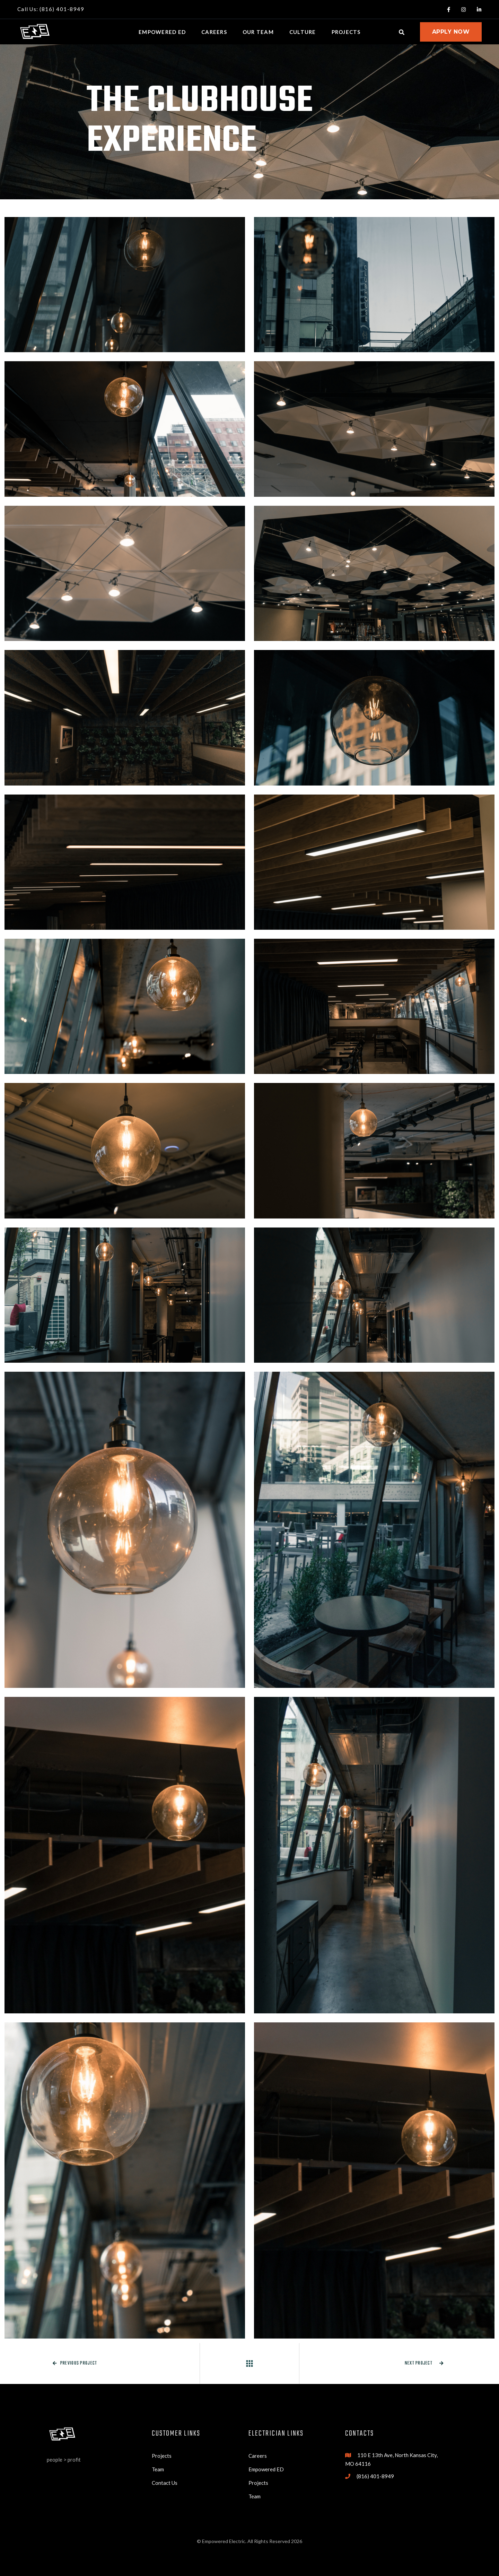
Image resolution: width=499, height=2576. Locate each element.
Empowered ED (266, 2469)
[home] (34, 32)
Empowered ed (162, 32)
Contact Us (164, 2483)
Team (158, 2469)
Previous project (75, 2363)
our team (258, 32)
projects (346, 32)
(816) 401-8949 (375, 2476)
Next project (424, 2363)
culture (302, 32)
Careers (214, 32)
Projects (162, 2456)
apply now (451, 31)
